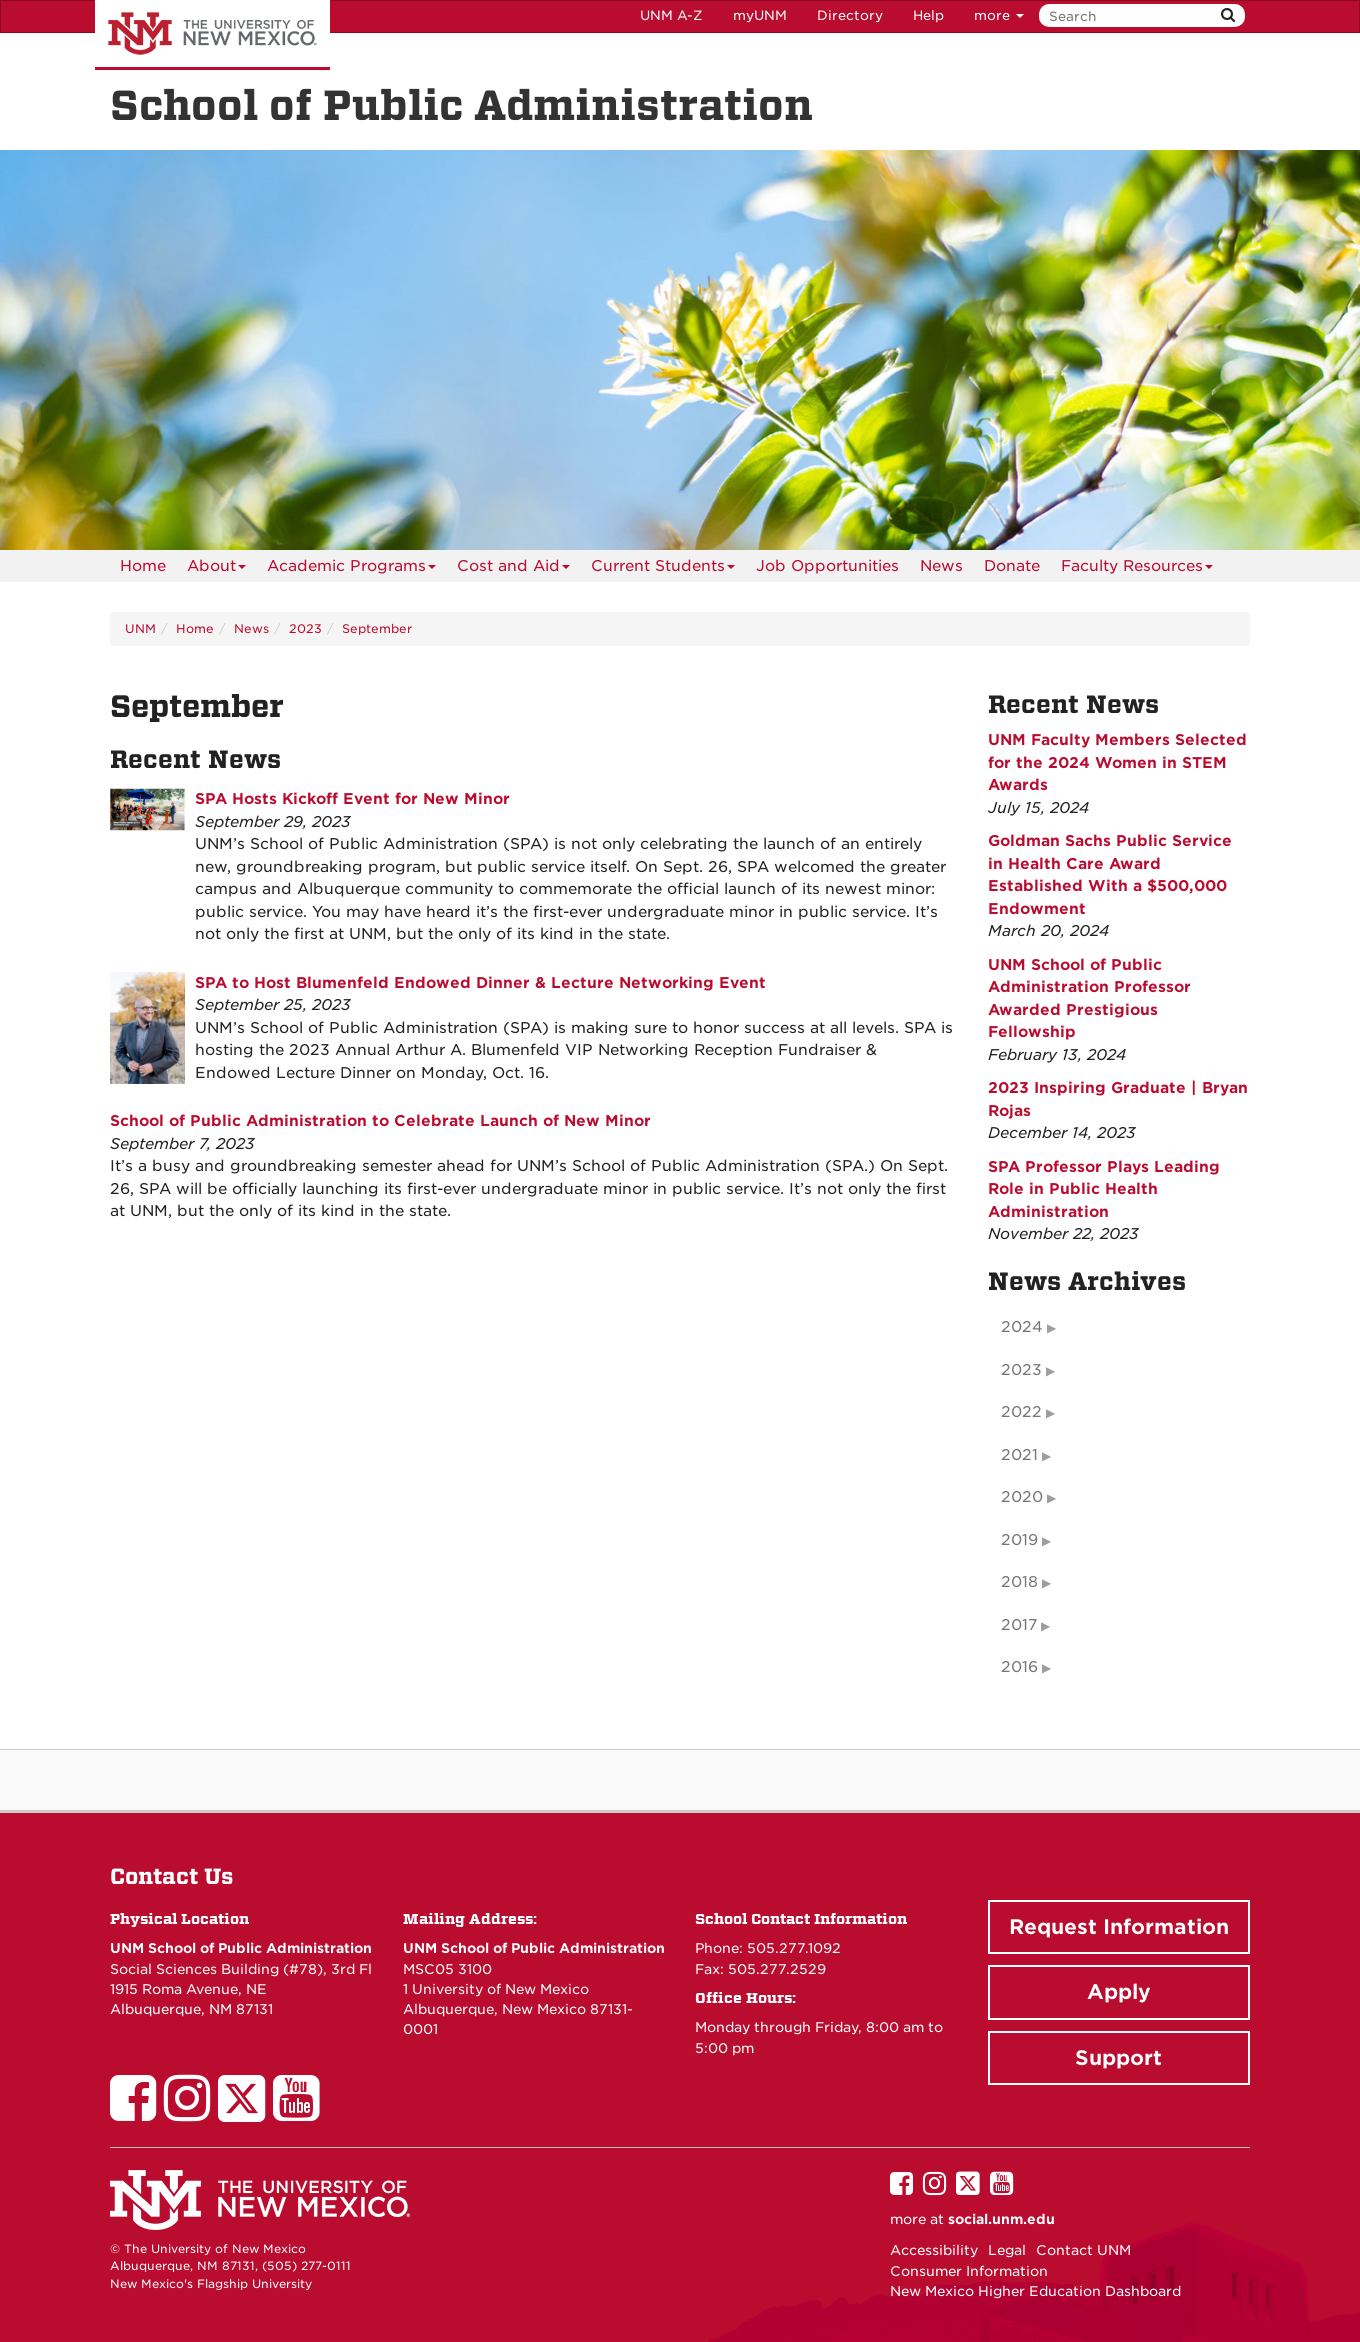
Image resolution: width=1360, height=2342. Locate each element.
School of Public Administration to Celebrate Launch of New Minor (380, 1121)
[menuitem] (143, 566)
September (377, 628)
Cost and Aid (513, 569)
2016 (1019, 1667)
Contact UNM (1083, 2250)
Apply (1119, 1992)
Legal (1007, 2250)
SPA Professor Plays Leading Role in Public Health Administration (1104, 1189)
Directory (850, 15)
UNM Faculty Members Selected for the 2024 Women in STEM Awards (1117, 762)
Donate (1012, 566)
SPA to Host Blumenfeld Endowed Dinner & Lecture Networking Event (480, 983)
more (999, 15)
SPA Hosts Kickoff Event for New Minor (352, 799)
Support (1118, 2058)
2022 (1021, 1412)
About (216, 569)
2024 (1022, 1327)
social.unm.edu (1001, 2219)
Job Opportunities (827, 566)
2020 (1022, 1497)
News (941, 566)
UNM (140, 628)
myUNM (760, 15)
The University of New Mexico (212, 35)
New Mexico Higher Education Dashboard (1035, 2291)
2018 (1019, 1582)
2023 (305, 628)
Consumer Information (969, 2271)
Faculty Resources (1137, 569)
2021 (1019, 1455)
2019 (1019, 1540)
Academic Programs (351, 569)
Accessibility (934, 2250)
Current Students (663, 569)
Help (928, 15)
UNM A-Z (671, 15)
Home (143, 566)
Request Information (1119, 1927)
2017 (1019, 1625)
